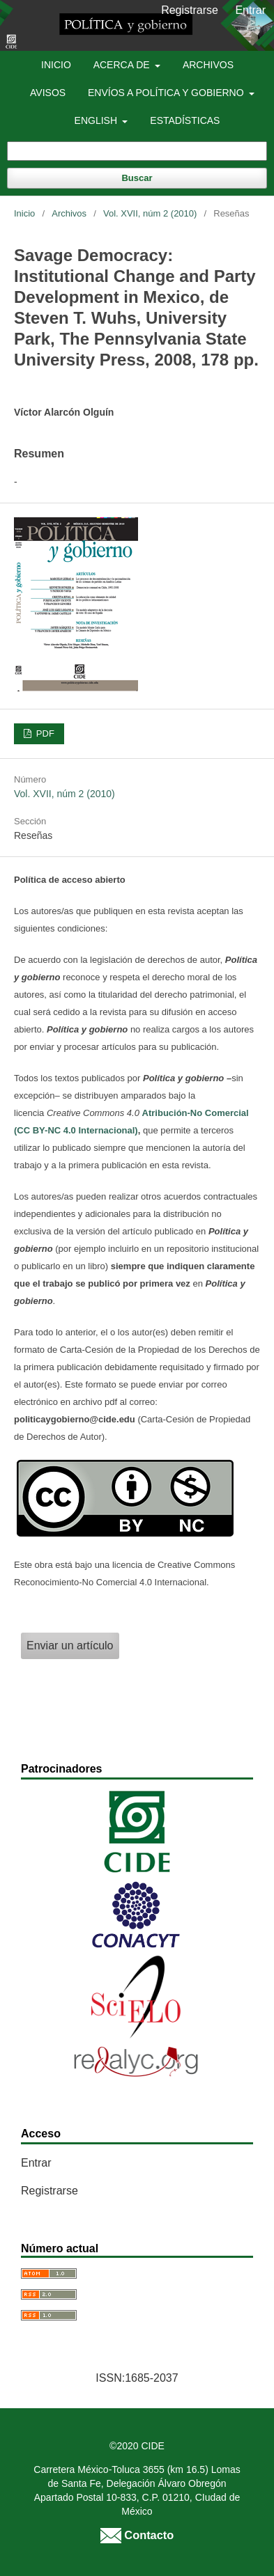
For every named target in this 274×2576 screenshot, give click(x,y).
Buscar (136, 178)
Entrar (250, 10)
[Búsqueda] (137, 151)
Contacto (137, 2535)
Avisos (48, 92)
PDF (43, 733)
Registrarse (189, 10)
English (97, 120)
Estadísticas (185, 120)
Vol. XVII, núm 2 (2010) (150, 213)
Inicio (56, 64)
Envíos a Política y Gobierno (167, 92)
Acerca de (123, 64)
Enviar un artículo (70, 1645)
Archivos (208, 64)
